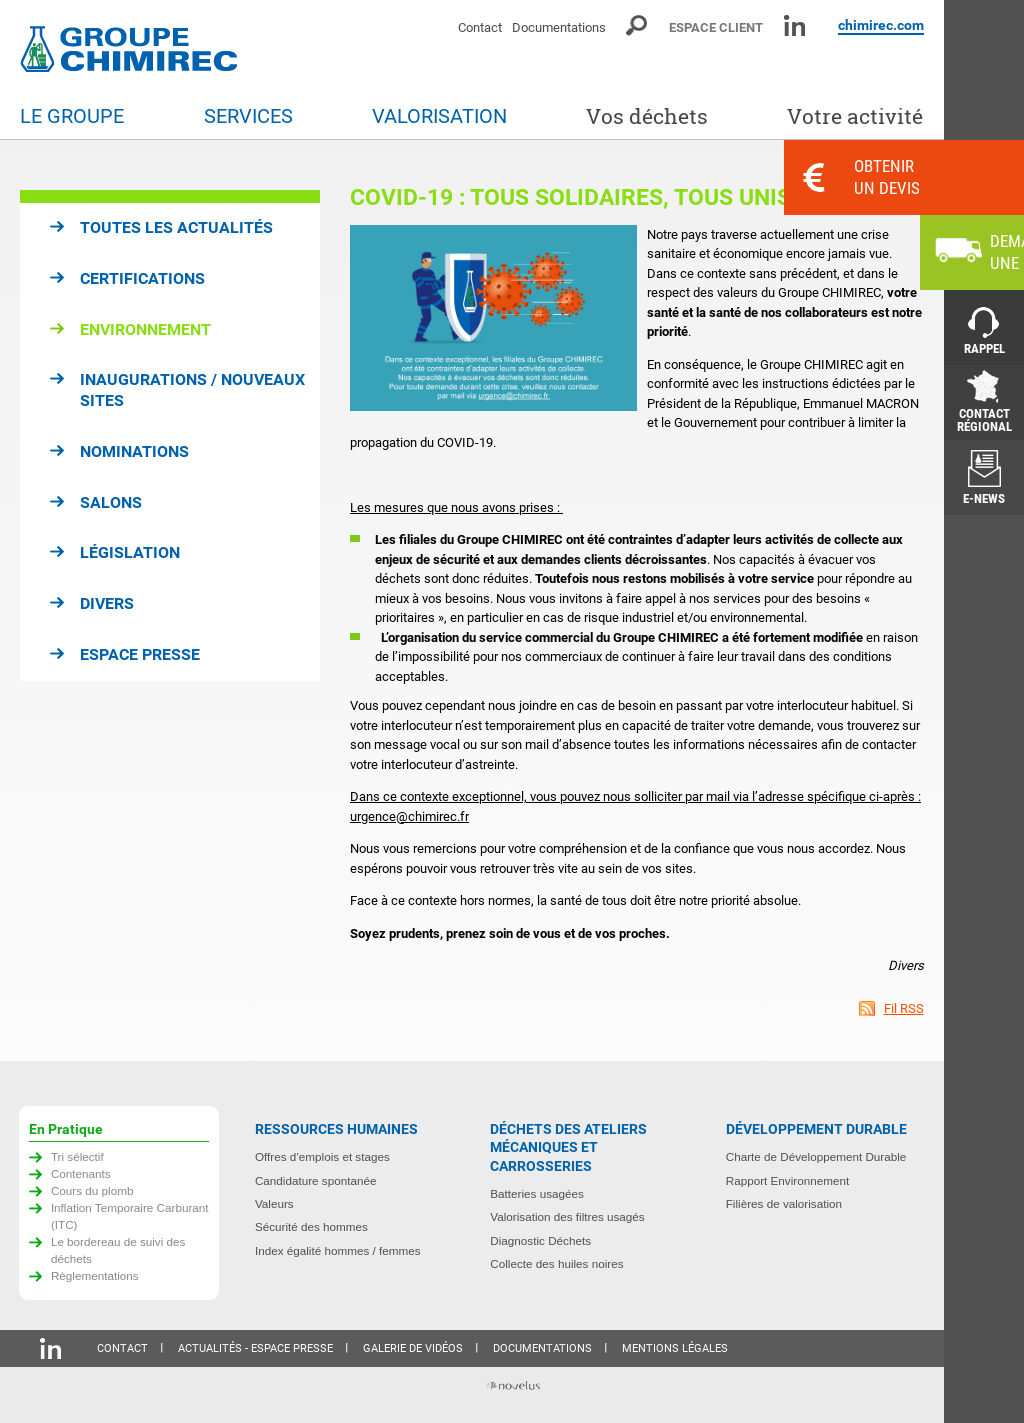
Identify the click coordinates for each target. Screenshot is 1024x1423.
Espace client (716, 27)
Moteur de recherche (637, 25)
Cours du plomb (92, 1190)
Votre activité (855, 116)
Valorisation (439, 116)
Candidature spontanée (316, 1180)
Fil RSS (904, 1008)
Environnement (145, 329)
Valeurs (274, 1203)
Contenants (81, 1173)
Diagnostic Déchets (540, 1240)
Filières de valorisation (784, 1203)
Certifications (142, 278)
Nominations (134, 451)
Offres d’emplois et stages (322, 1156)
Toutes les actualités (176, 227)
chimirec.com (881, 25)
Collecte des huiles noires (556, 1263)
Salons (111, 502)
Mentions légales (675, 1348)
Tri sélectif (77, 1156)
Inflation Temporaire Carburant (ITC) (130, 1216)
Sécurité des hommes (311, 1226)
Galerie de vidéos (413, 1348)
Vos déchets (647, 116)
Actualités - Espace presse (255, 1348)
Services (248, 116)
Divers (107, 603)
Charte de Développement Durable (816, 1156)
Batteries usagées (537, 1193)
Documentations (559, 27)
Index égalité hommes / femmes (338, 1250)
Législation (130, 552)
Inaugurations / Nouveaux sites (192, 390)
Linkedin (794, 25)
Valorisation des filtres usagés (567, 1216)
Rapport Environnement (787, 1180)
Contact (480, 27)
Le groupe (72, 116)
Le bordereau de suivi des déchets (118, 1250)
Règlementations (95, 1275)
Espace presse (140, 654)
